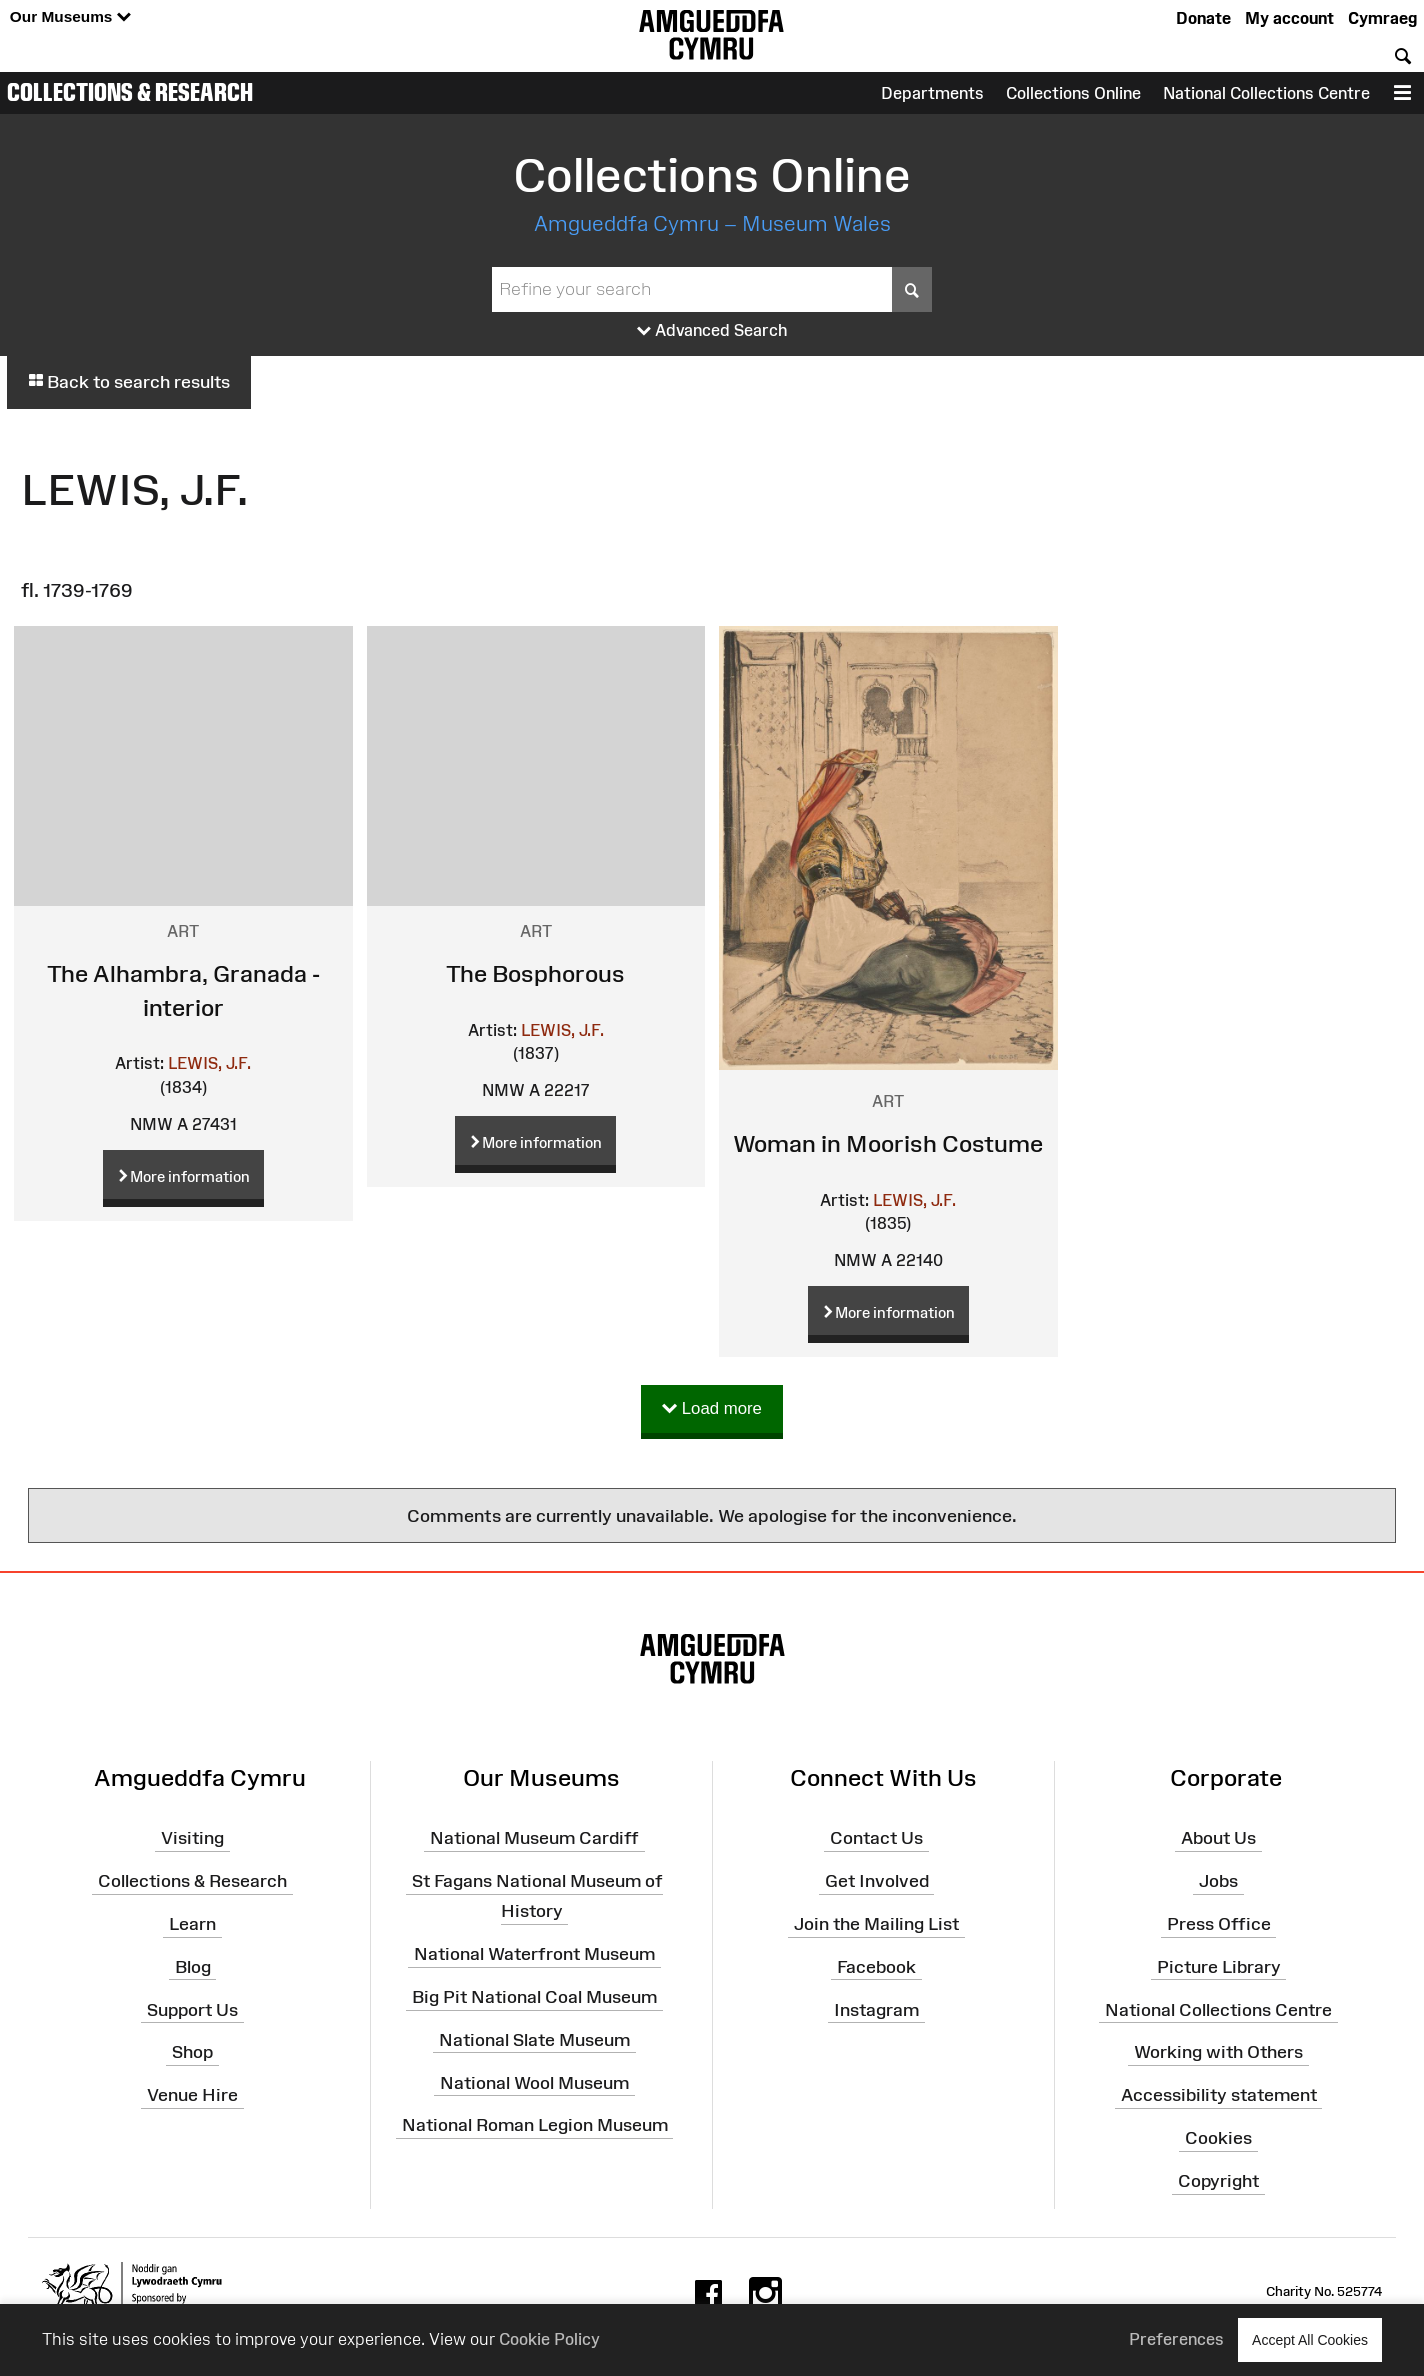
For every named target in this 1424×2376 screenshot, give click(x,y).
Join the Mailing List (876, 1924)
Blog (193, 1967)
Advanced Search (712, 331)
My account (1289, 18)
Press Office (1219, 1924)
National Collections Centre (1266, 93)
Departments (932, 93)
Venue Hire (192, 2095)
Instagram (876, 2009)
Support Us (192, 2009)
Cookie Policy (549, 2339)
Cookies (1218, 2138)
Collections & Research (130, 92)
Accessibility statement (1219, 2095)
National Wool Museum (534, 2082)
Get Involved (877, 1881)
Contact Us (876, 1838)
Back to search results (129, 382)
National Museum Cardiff (534, 1838)
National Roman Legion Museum (535, 2125)
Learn (192, 1924)
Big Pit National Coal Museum (534, 1997)
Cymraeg (1382, 18)
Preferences (1176, 2339)
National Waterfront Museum (534, 1954)
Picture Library (1219, 1967)
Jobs (1218, 1881)
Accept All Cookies (1310, 2339)
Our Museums (70, 17)
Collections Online (1073, 93)
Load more (712, 1409)
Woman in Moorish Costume (888, 1143)
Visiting (192, 1838)
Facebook (876, 1967)
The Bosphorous (535, 973)
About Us (1218, 1838)
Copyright (1218, 2181)
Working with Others (1218, 2052)
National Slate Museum (534, 2040)
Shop (192, 2052)
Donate (1203, 18)
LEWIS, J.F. (209, 1063)
